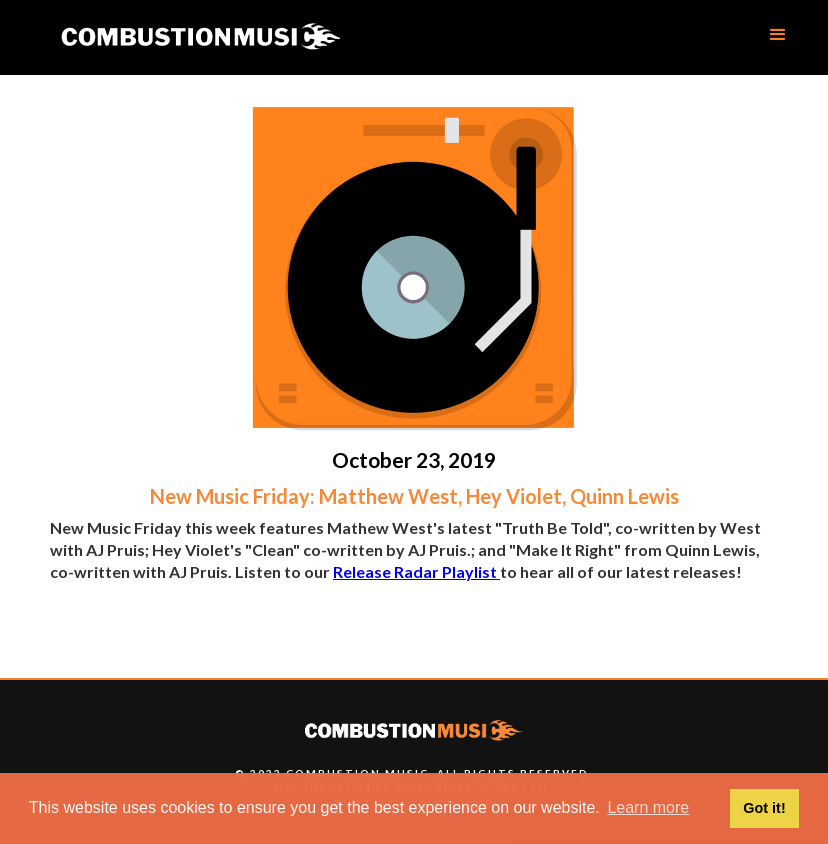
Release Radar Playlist (416, 571)
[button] (778, 35)
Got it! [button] (764, 808)
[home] (200, 37)
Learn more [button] (648, 807)
